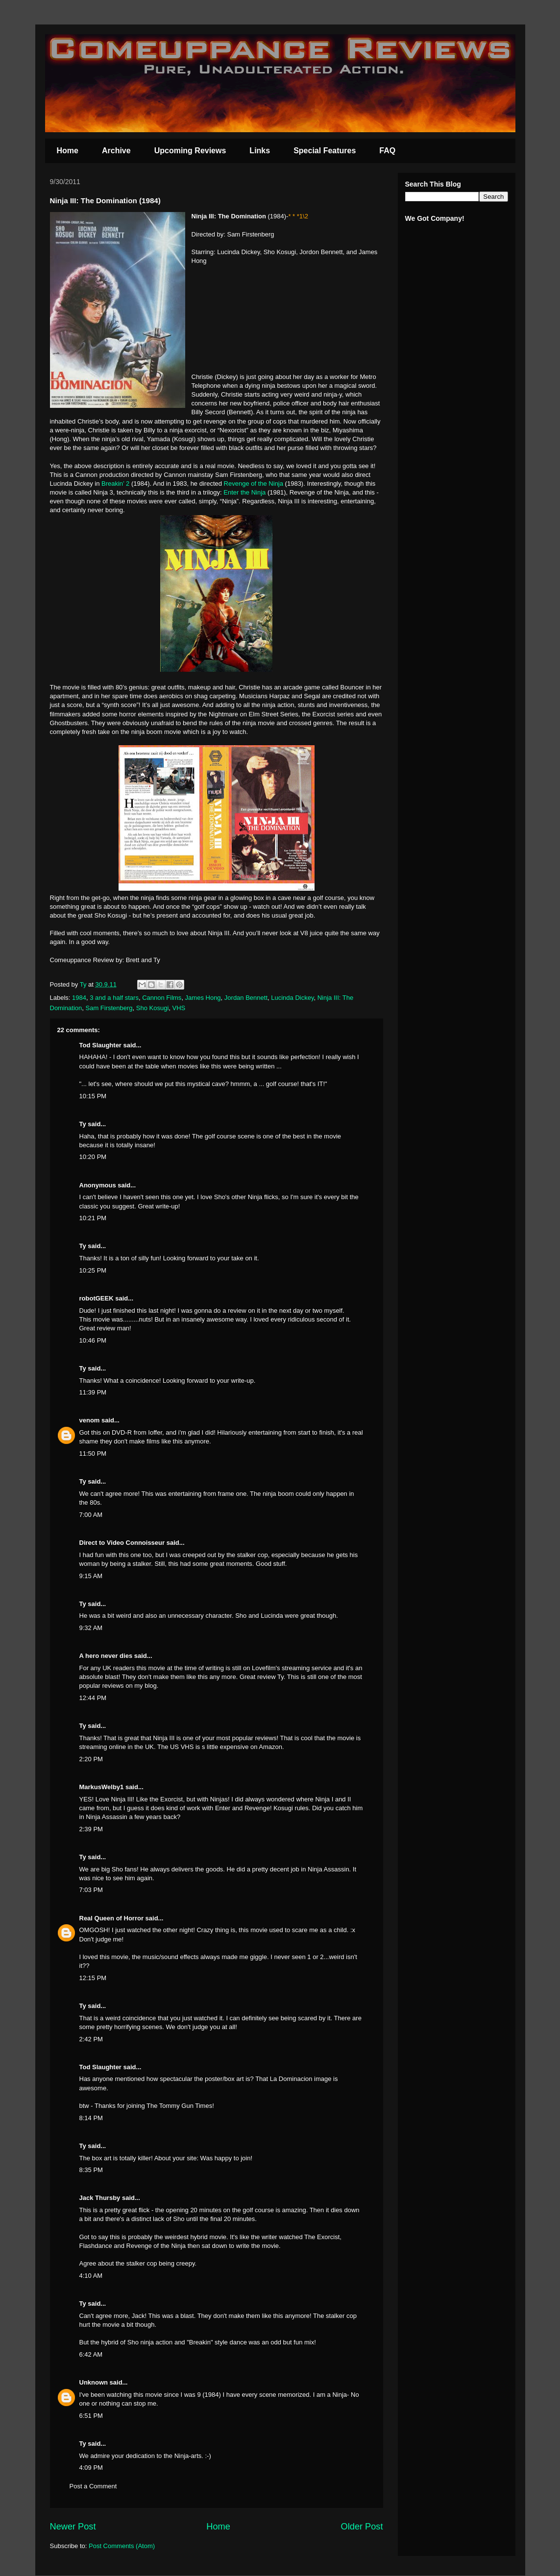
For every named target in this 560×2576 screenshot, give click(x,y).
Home (67, 150)
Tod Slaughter (100, 1045)
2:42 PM (91, 2039)
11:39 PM (93, 1392)
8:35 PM (91, 2170)
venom (89, 1420)
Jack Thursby (100, 2197)
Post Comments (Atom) (122, 2546)
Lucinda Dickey (292, 997)
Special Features (324, 150)
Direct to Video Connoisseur (122, 1542)
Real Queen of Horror (111, 1918)
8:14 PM (91, 2118)
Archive (116, 150)
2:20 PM (91, 1759)
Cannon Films (161, 997)
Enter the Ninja (244, 492)
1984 (79, 997)
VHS (179, 1008)
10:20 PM (93, 1156)
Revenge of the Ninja (253, 483)
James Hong (203, 997)
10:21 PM (93, 1218)
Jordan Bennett (246, 997)
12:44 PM (93, 1698)
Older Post (362, 2526)
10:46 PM (93, 1340)
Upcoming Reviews (190, 150)
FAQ (387, 150)
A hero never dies (106, 1655)
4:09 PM (91, 2467)
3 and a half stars (114, 997)
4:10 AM (91, 2275)
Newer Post (73, 2526)
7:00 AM (91, 1514)
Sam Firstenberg (109, 1008)
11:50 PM (93, 1453)
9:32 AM (91, 1627)
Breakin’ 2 (115, 483)
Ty (82, 1124)
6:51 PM (91, 2415)
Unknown (93, 2382)
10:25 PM (93, 1270)
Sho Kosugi (152, 1008)
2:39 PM (91, 1829)
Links (259, 150)
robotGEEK (96, 1298)
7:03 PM (91, 1889)
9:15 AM (91, 1576)
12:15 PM (93, 1978)
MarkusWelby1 (101, 1787)
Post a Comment (93, 2486)
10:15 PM (93, 1096)
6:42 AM (91, 2354)
